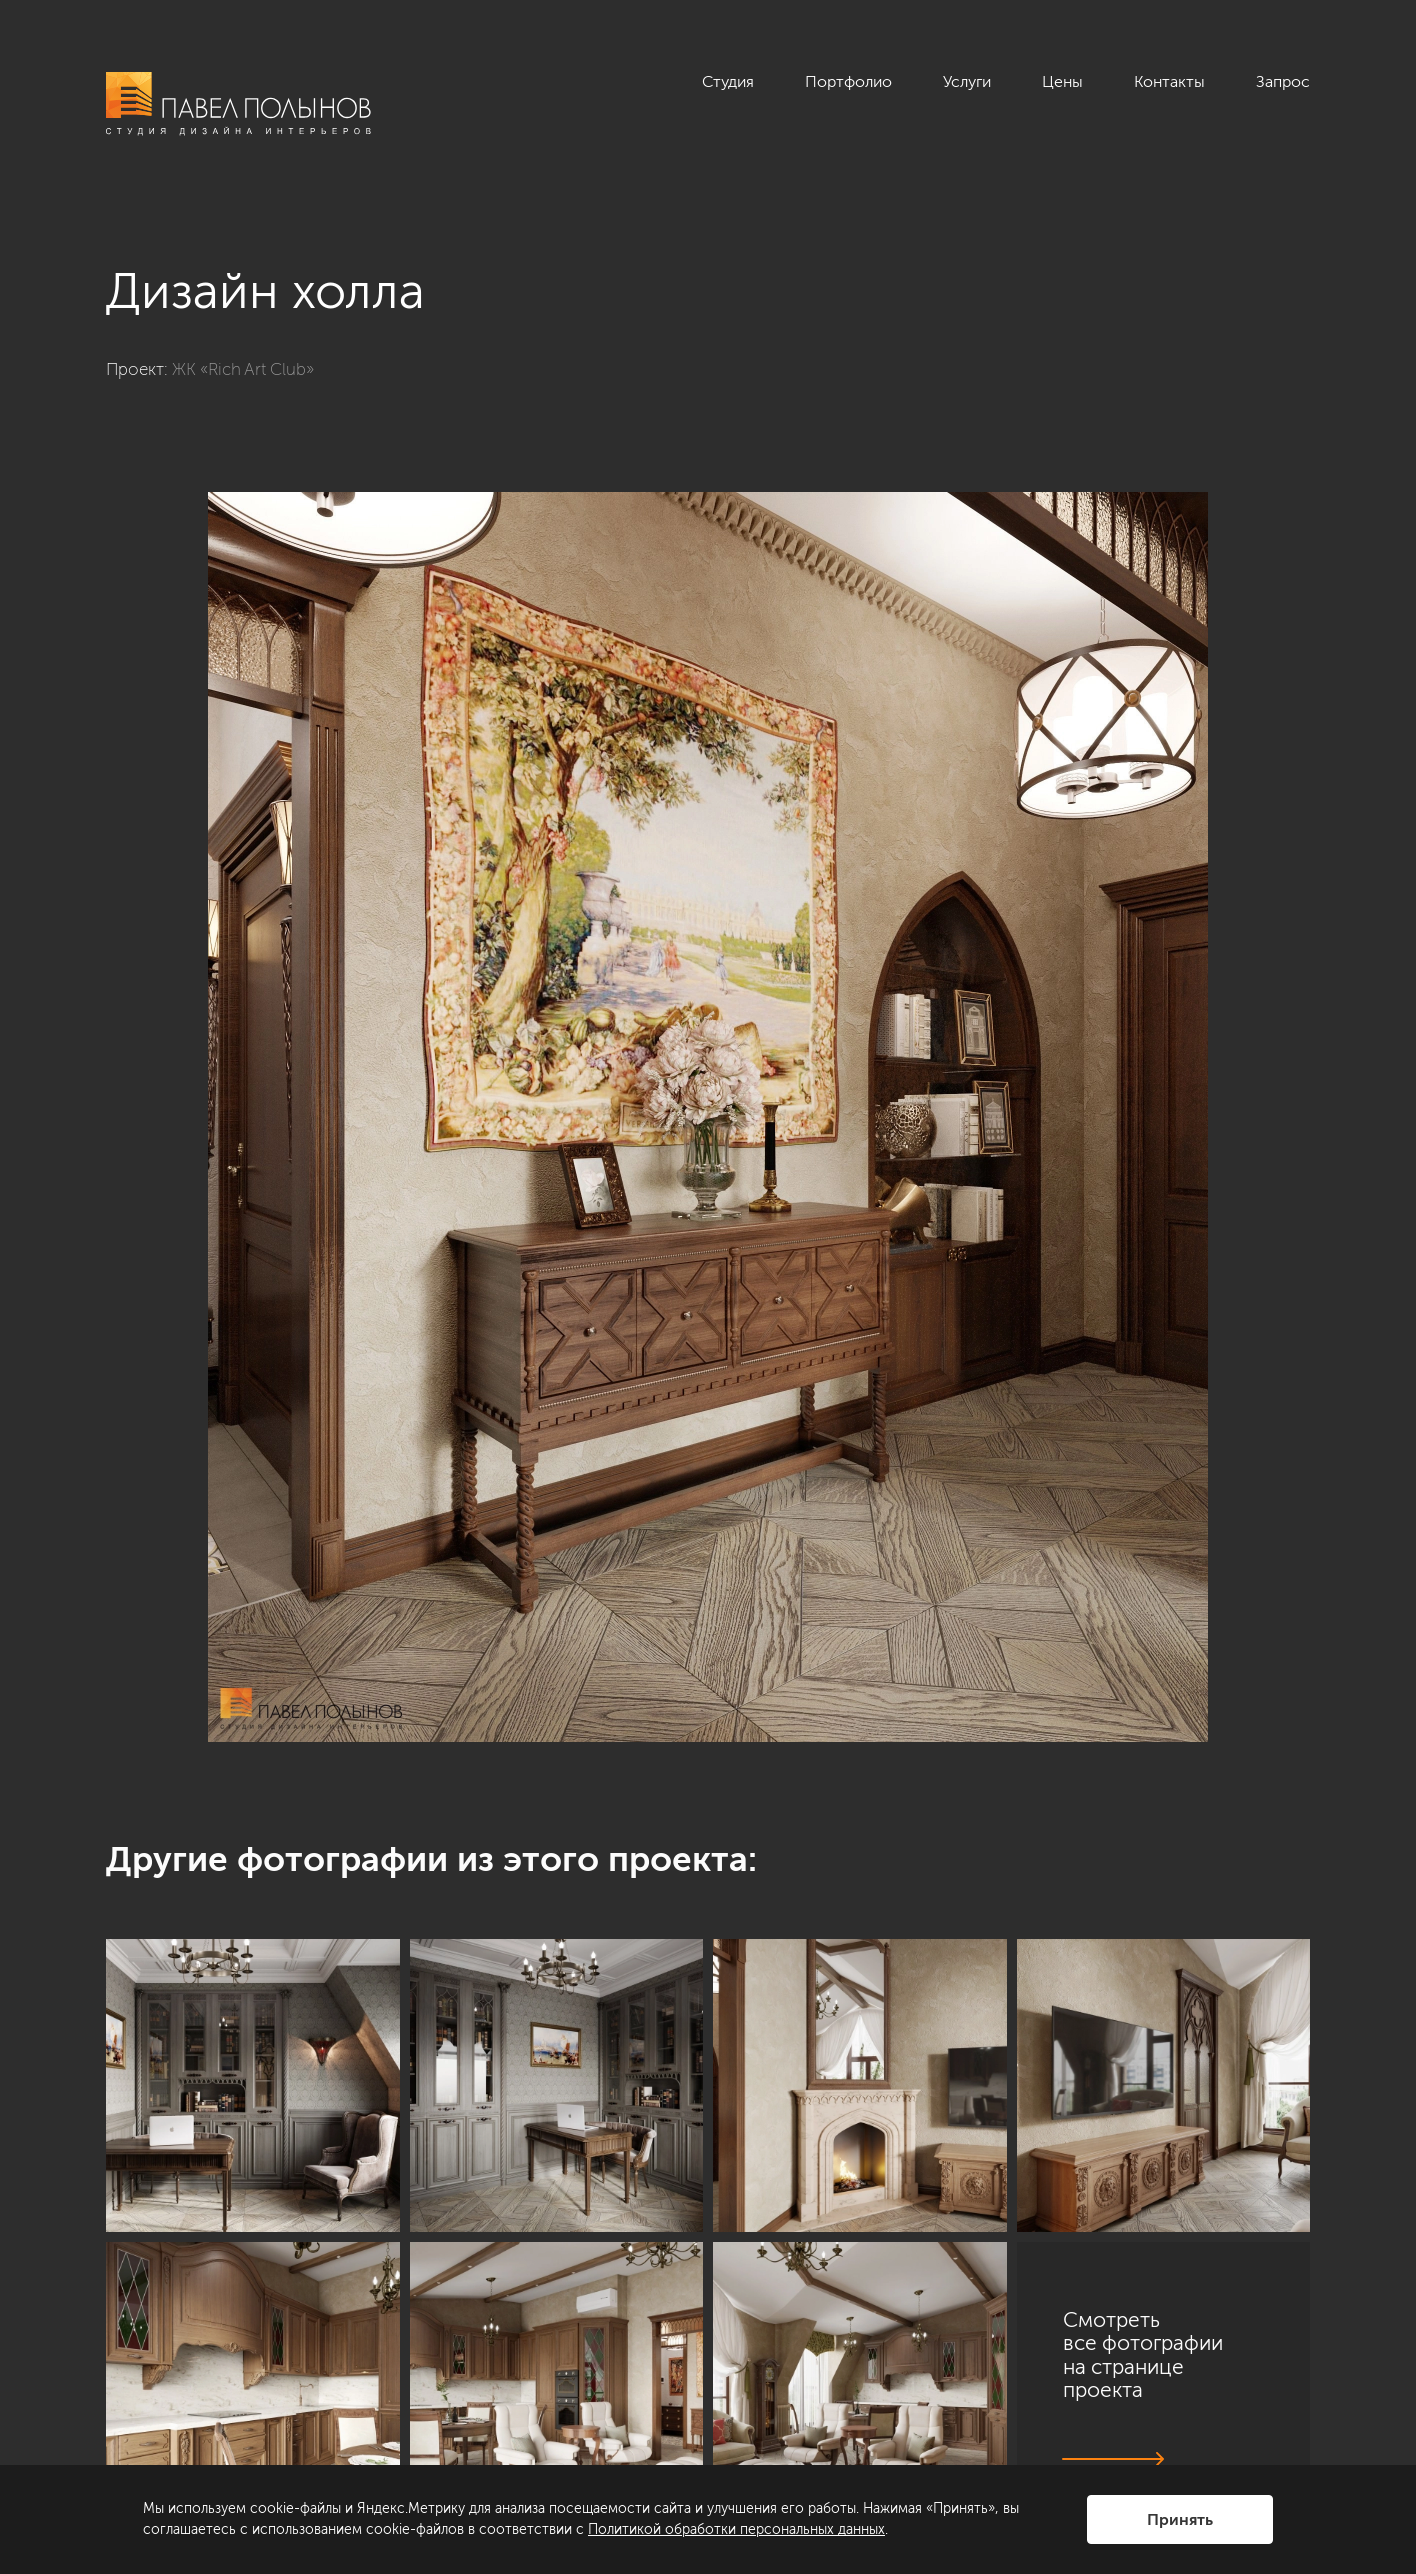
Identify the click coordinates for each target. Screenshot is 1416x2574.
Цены (1062, 81)
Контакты (1169, 81)
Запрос (1283, 81)
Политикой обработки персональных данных (736, 2529)
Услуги (967, 81)
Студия (728, 81)
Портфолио (848, 81)
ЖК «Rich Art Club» (243, 369)
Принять (1180, 2519)
